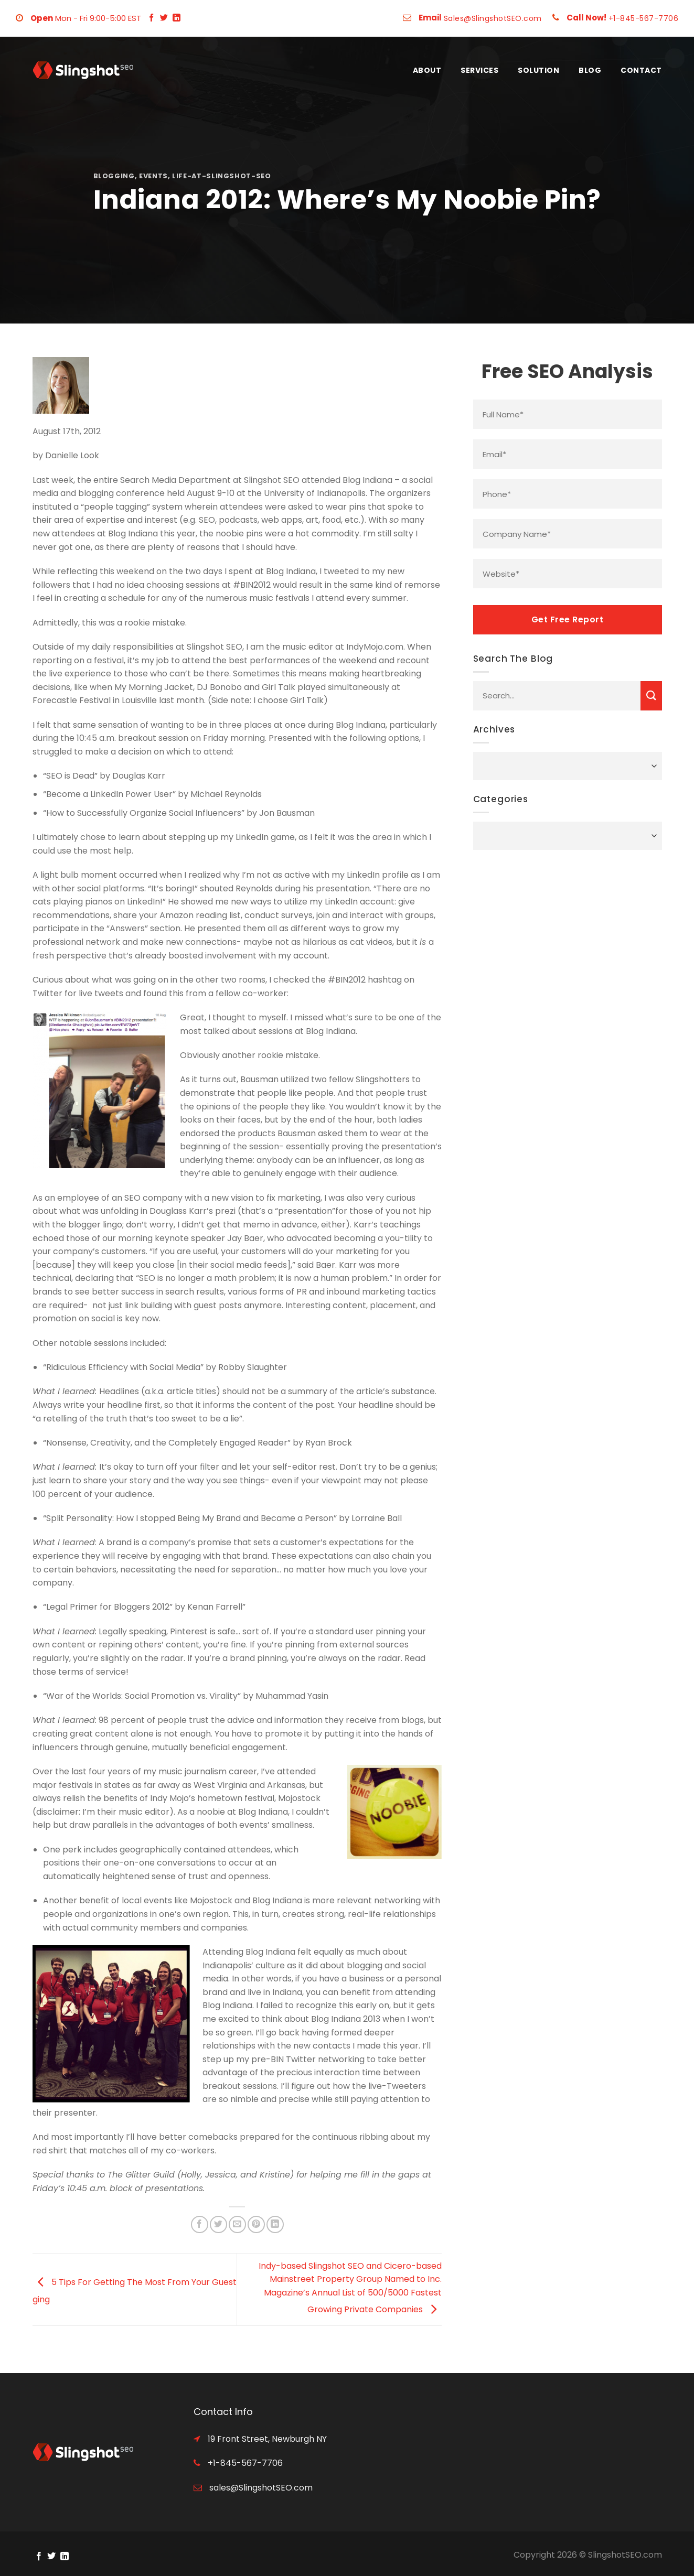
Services (479, 70)
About (427, 70)
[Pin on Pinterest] (256, 2224)
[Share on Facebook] (199, 2224)
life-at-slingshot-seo (221, 176)
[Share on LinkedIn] (275, 2224)
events (153, 176)
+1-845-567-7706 (643, 18)
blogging (114, 176)
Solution (538, 70)
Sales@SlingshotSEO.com (493, 18)
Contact (641, 70)
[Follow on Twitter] (164, 18)
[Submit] (650, 695)
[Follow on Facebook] (151, 18)
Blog (590, 70)
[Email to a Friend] (237, 2224)
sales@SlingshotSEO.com (260, 2488)
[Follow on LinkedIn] (176, 18)
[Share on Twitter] (218, 2224)
